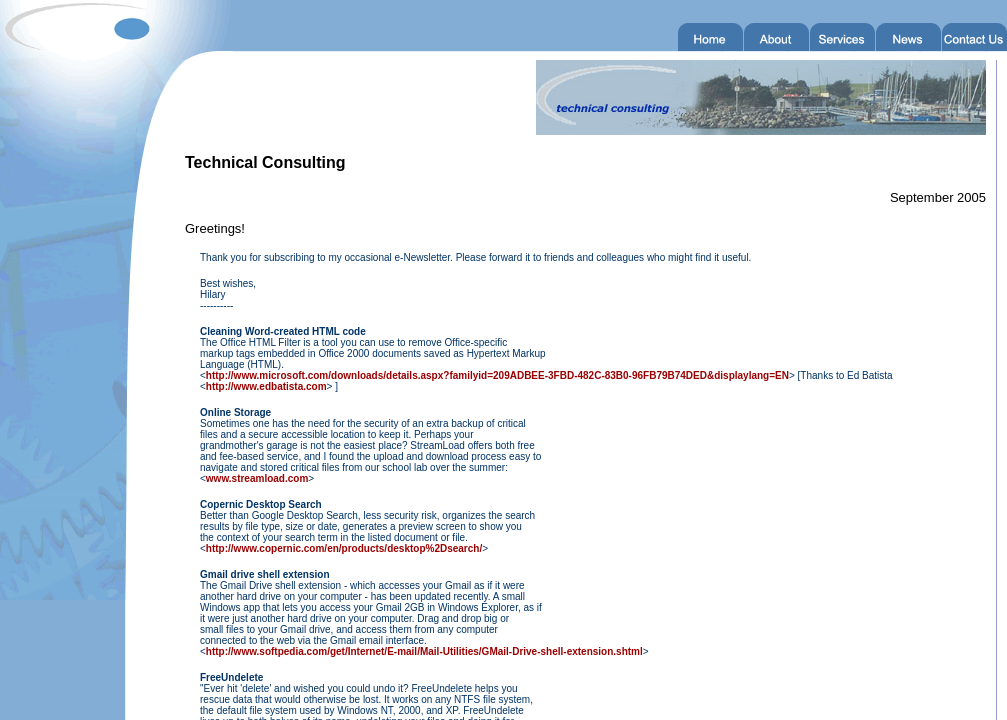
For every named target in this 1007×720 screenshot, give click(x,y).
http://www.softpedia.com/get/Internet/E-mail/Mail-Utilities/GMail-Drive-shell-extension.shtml (424, 651)
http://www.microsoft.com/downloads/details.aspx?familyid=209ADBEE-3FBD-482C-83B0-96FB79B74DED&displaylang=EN (497, 375)
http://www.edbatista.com (266, 386)
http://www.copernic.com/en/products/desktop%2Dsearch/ (344, 548)
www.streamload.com (257, 478)
